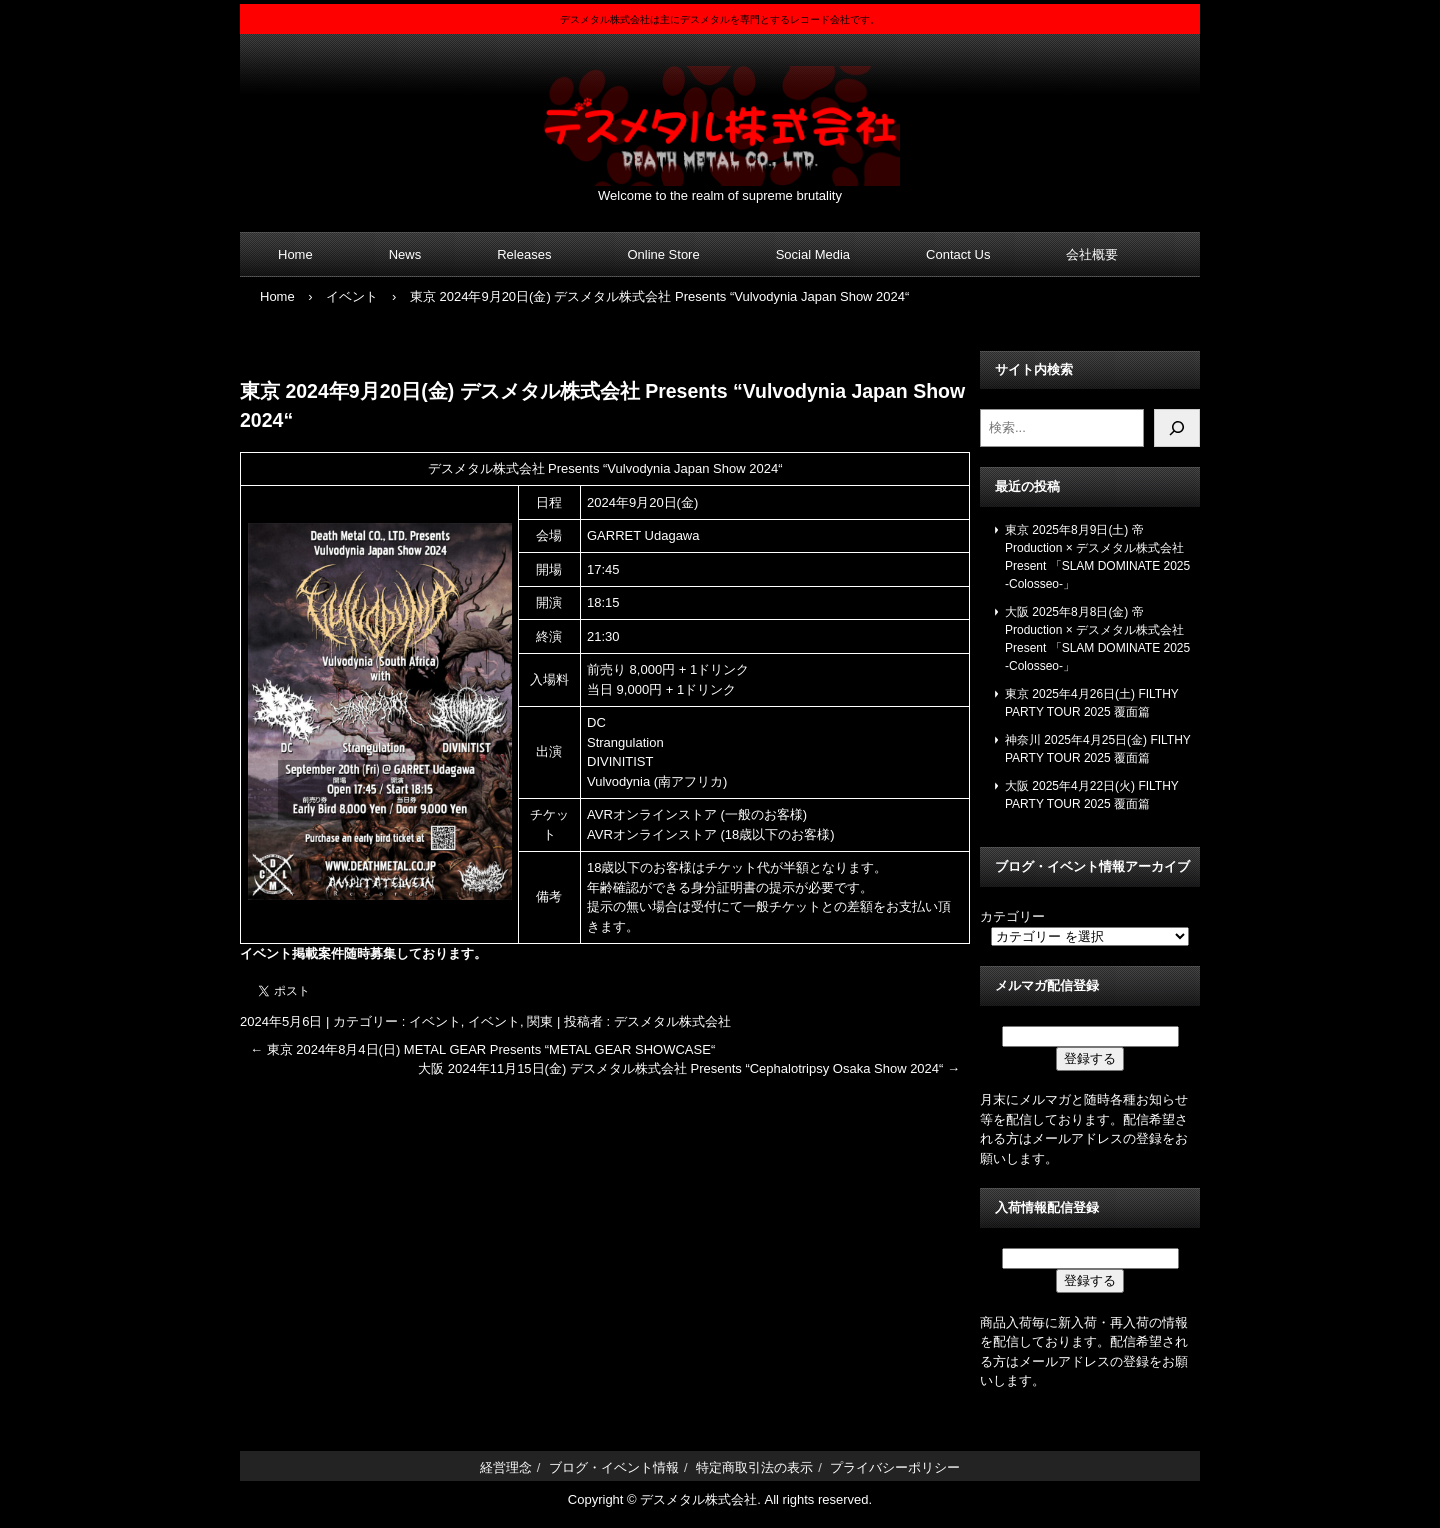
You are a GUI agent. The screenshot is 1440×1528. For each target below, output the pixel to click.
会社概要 (1092, 254)
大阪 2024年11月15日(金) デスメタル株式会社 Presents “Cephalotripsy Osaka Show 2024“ (689, 1068)
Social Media (813, 254)
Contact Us (958, 254)
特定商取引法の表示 (754, 1467)
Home (295, 254)
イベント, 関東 (510, 1021)
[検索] (1177, 428)
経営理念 (506, 1467)
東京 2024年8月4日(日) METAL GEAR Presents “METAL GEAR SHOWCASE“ (482, 1049)
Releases (524, 254)
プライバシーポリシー (895, 1467)
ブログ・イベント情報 (614, 1467)
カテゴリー (1012, 916)
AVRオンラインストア (652, 814)
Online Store (663, 254)
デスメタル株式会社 (720, 113)
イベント (435, 1021)
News (405, 254)
